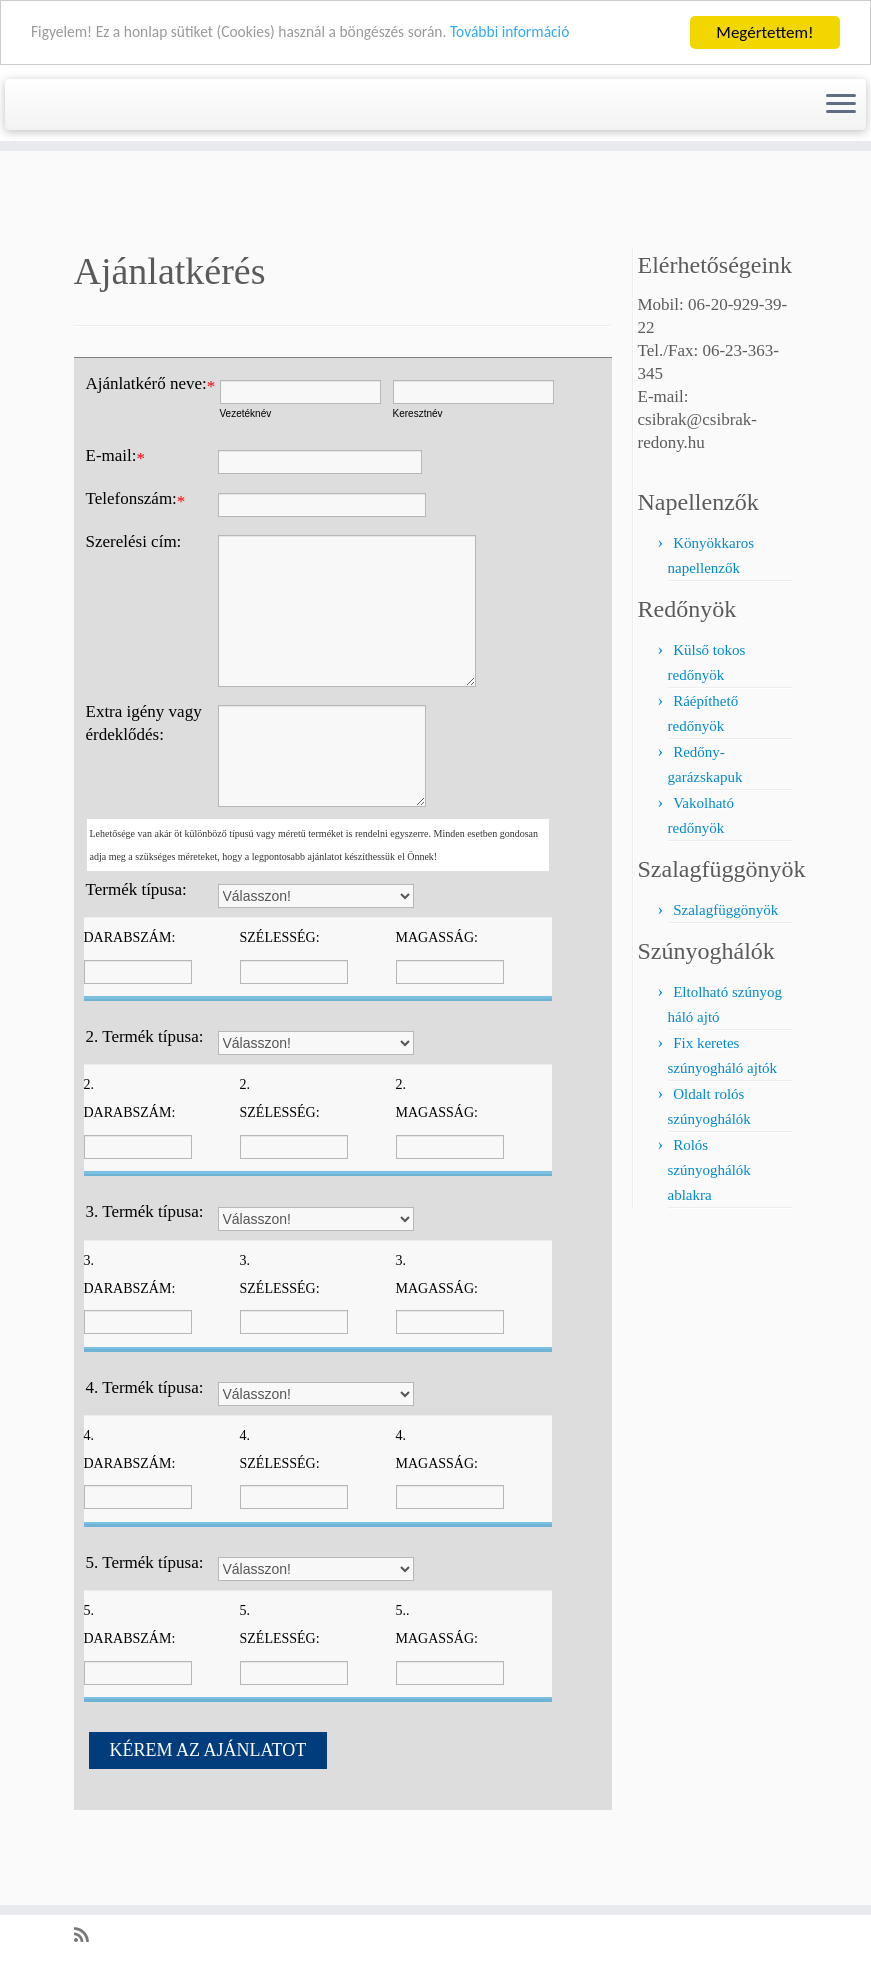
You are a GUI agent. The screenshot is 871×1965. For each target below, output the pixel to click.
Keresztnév (418, 480)
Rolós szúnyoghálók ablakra (709, 1237)
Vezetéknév (246, 480)
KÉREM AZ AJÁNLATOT (208, 1817)
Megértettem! (764, 32)
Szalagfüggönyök (725, 977)
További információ (556, 32)
